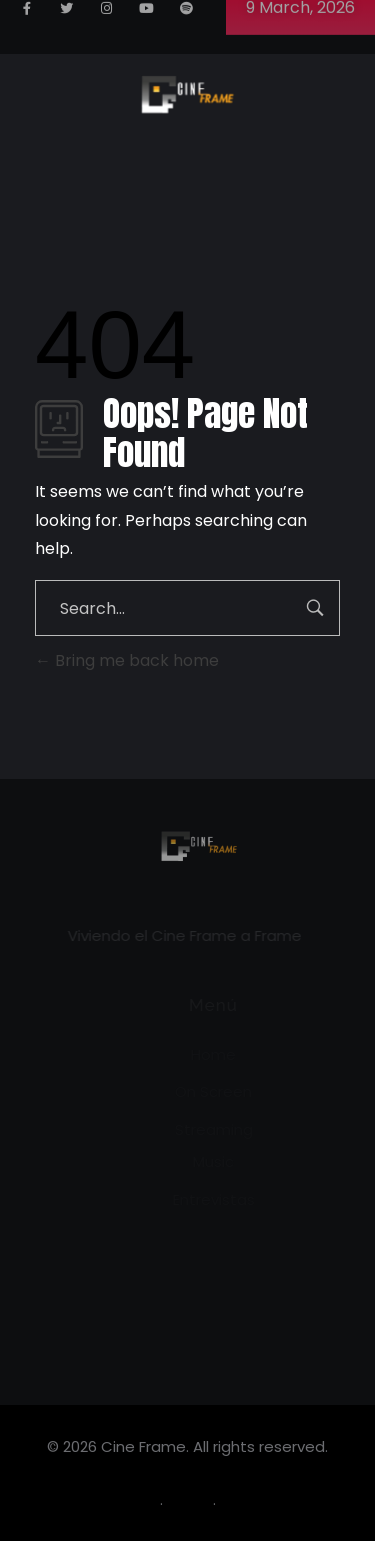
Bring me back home (127, 660)
